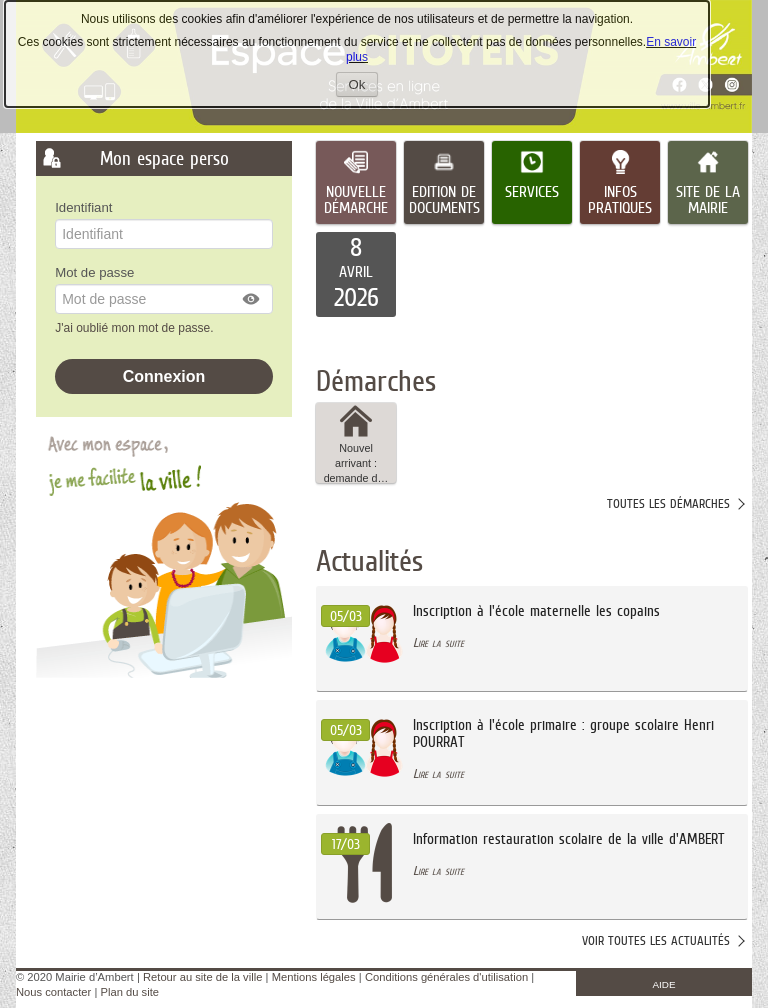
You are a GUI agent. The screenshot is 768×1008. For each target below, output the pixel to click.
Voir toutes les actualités (656, 940)
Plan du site (130, 992)
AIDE (664, 984)
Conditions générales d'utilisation (446, 977)
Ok (364, 86)
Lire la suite (438, 642)
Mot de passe (94, 272)
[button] (252, 299)
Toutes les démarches (668, 503)
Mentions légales (314, 977)
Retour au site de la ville (202, 977)
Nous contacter (53, 992)
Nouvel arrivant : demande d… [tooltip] (356, 443)
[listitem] (356, 275)
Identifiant (83, 207)
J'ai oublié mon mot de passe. (136, 328)
